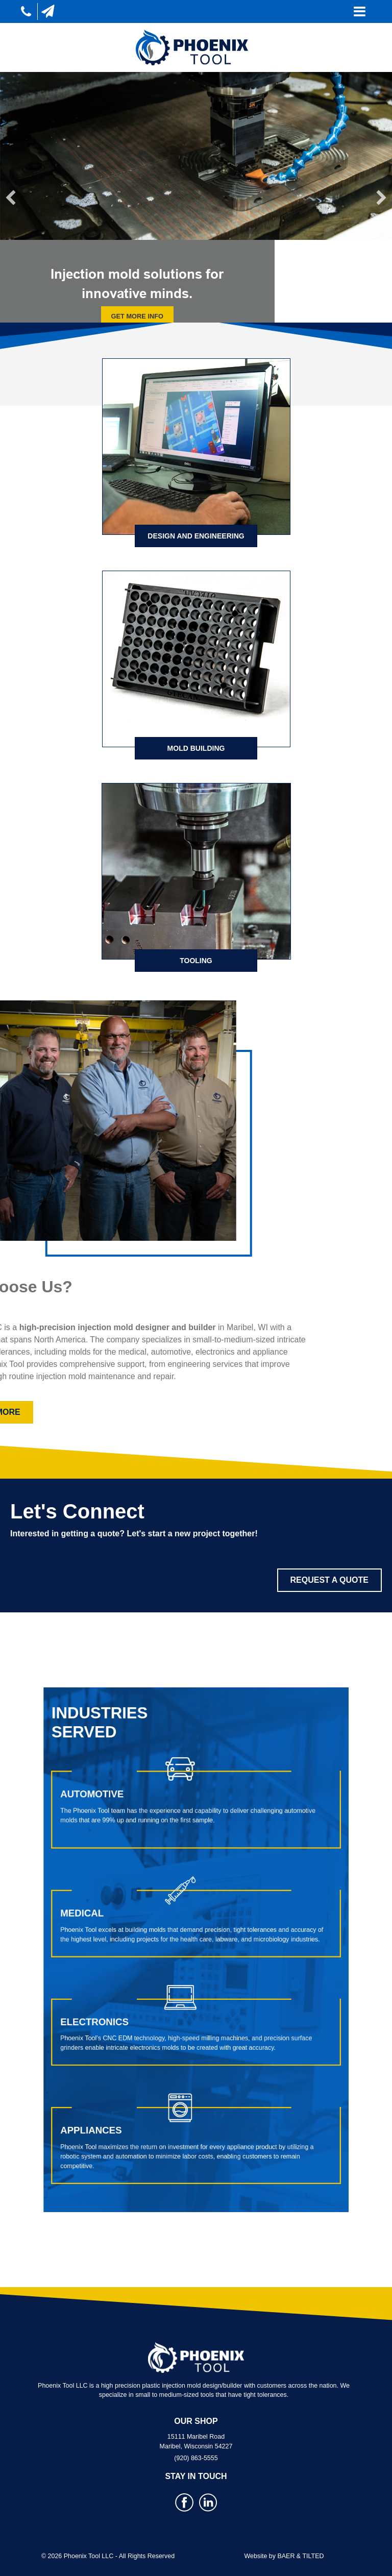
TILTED (313, 2556)
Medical (136, 1930)
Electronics (143, 1987)
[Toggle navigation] (359, 11)
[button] (11, 197)
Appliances (141, 2044)
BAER (286, 2556)
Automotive (141, 1868)
